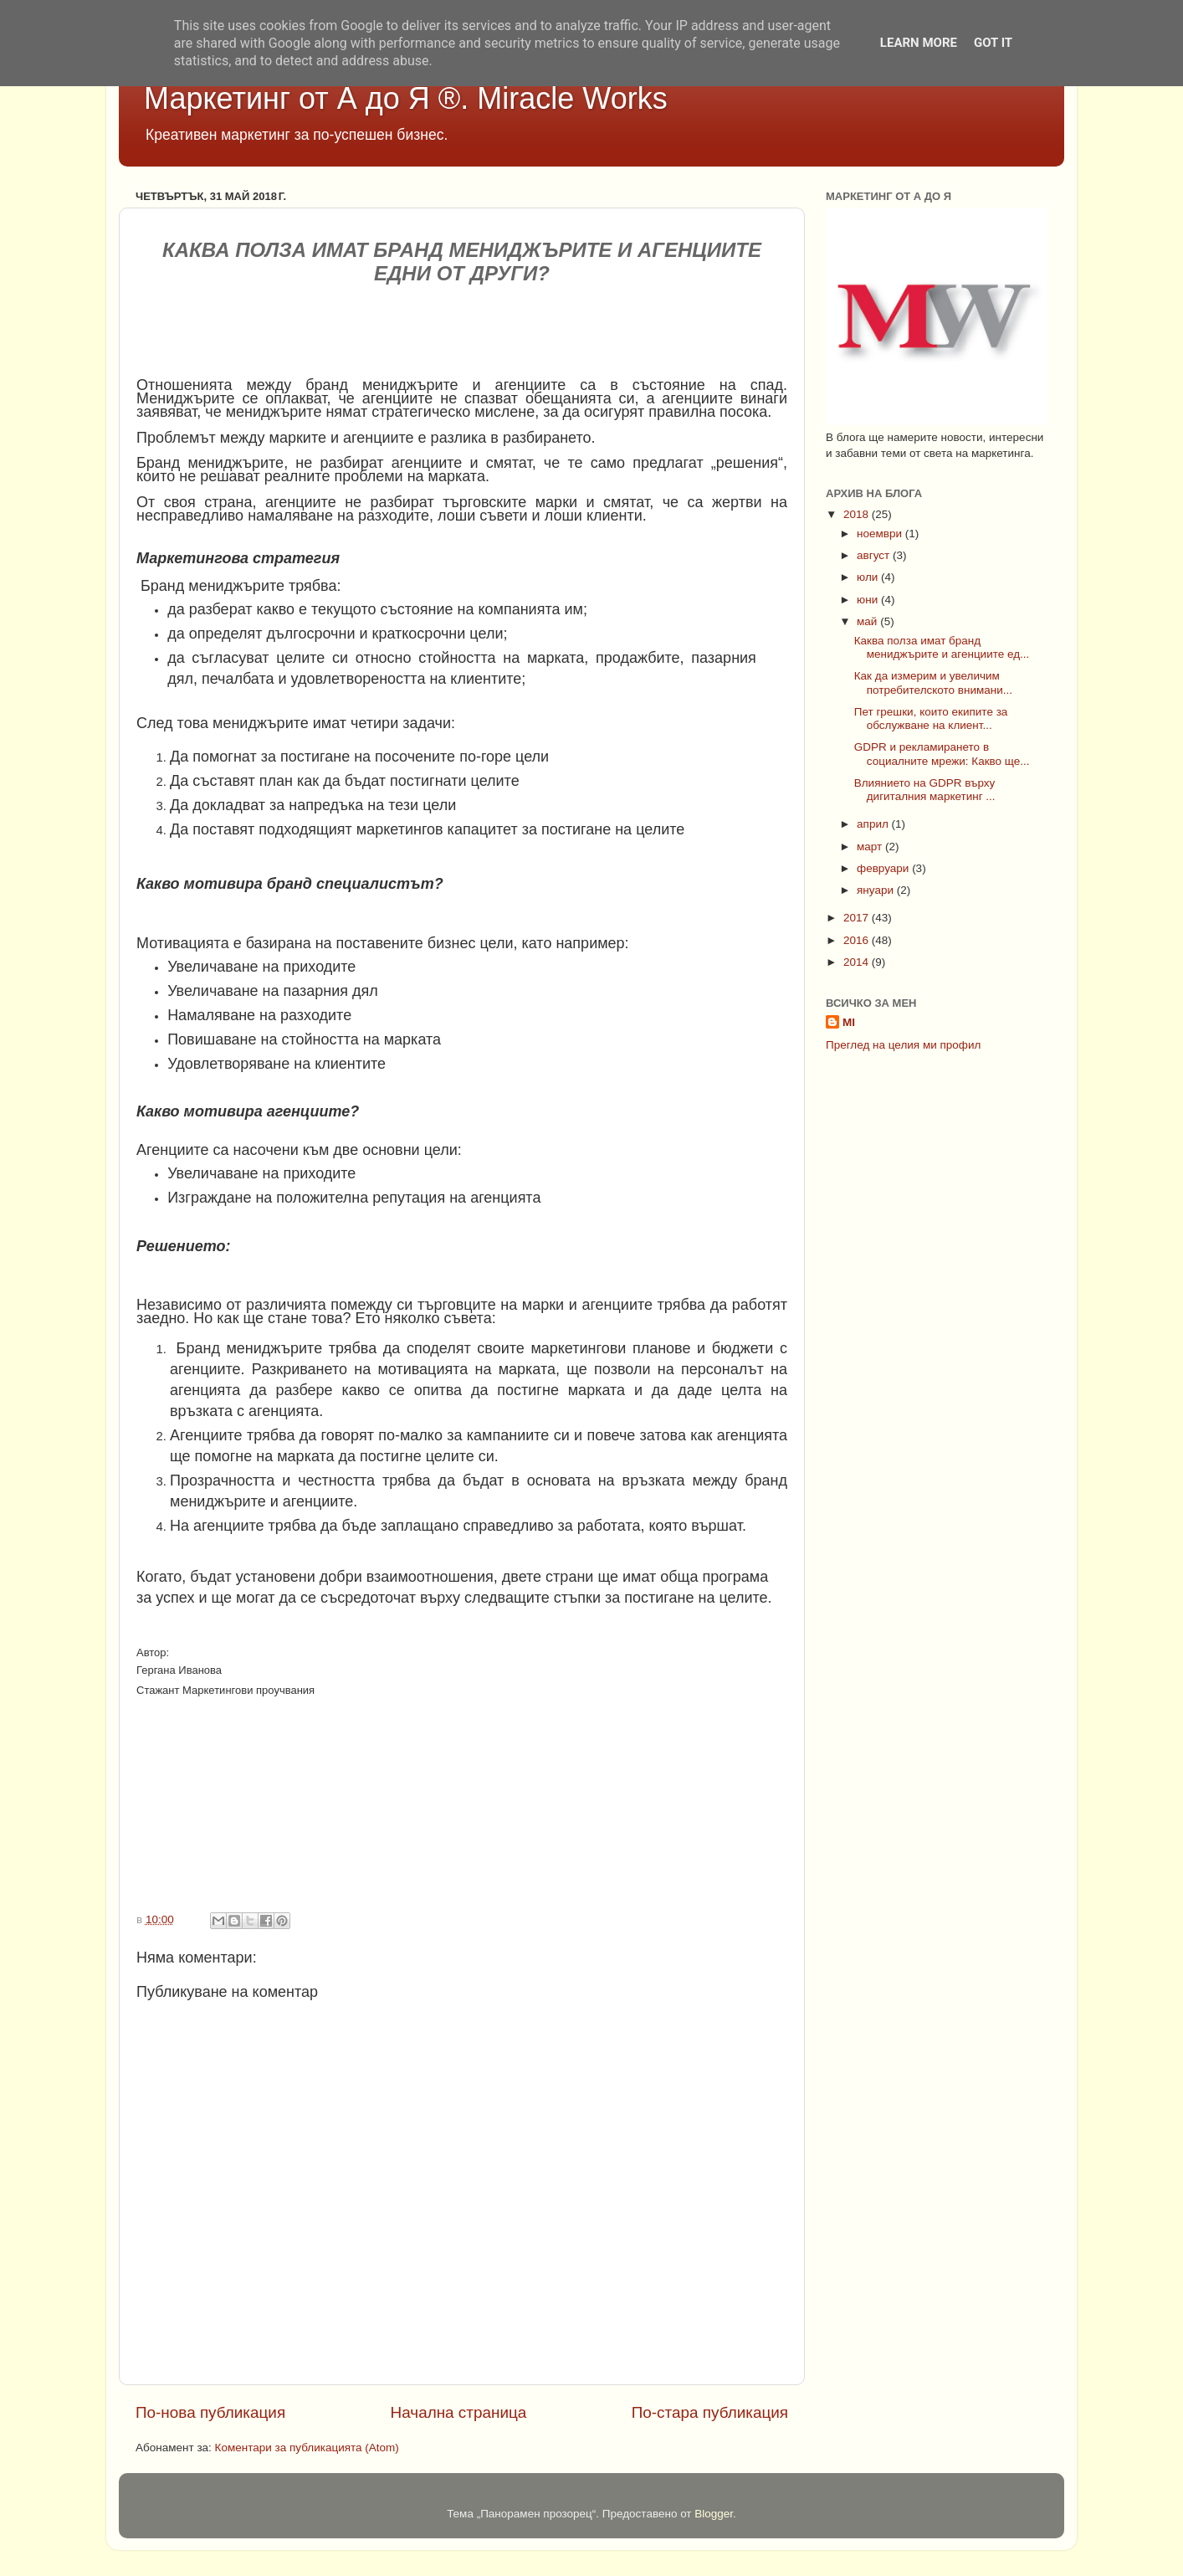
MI (848, 1022)
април (874, 824)
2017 (857, 917)
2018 (857, 514)
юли (869, 577)
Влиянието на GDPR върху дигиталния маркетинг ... (925, 790)
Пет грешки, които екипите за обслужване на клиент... (931, 718)
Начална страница (459, 2412)
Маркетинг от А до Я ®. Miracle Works (406, 98)
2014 (857, 962)
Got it (993, 42)
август (875, 555)
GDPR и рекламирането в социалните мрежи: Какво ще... (942, 754)
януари (877, 890)
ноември (881, 533)
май (868, 621)
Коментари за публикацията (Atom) (307, 2447)
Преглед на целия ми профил (903, 1045)
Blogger (713, 2513)
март (871, 846)
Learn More (918, 42)
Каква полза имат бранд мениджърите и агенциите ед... (942, 647)
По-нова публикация (210, 2412)
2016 (857, 940)
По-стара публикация (710, 2412)
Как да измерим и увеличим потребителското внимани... (933, 682)
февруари (884, 868)
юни (869, 599)
